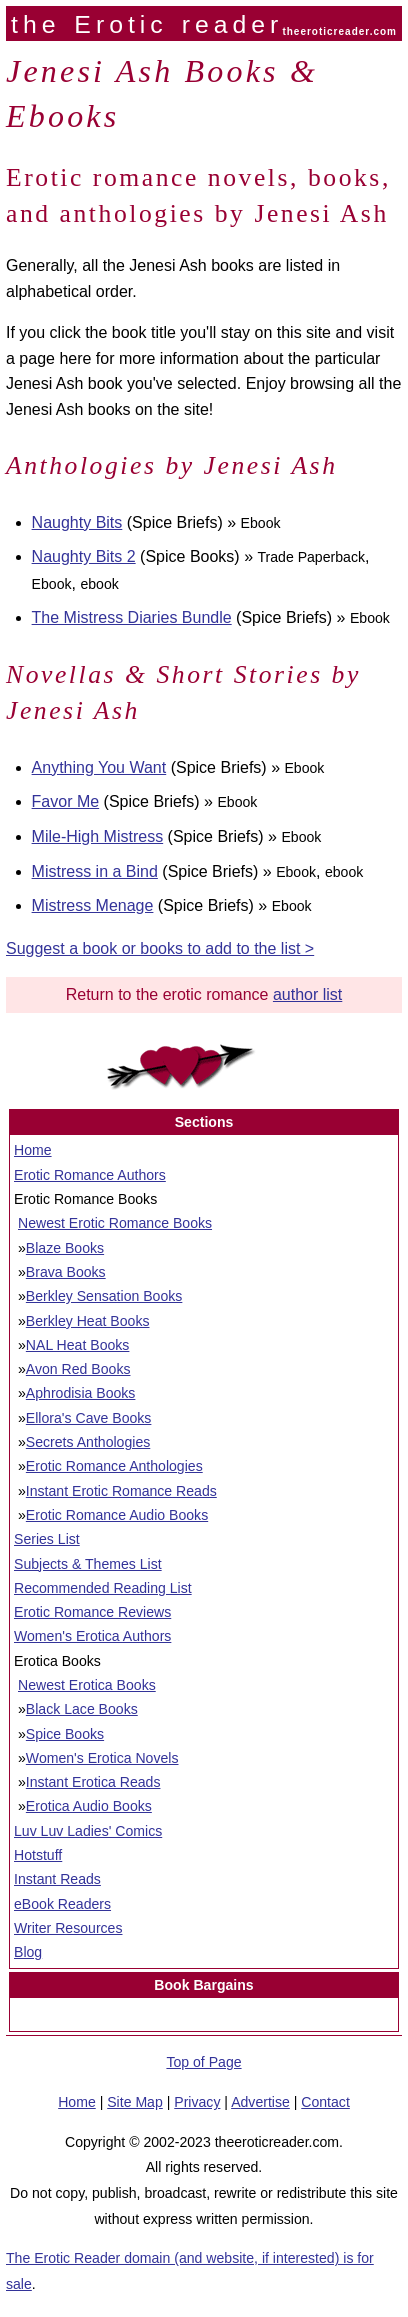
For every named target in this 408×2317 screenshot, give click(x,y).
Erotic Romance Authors (90, 1175)
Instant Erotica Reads (93, 1782)
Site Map (135, 2102)
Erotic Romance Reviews (92, 1612)
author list (307, 994)
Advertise (260, 2102)
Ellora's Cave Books (89, 1418)
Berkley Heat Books (88, 1321)
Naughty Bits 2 (84, 556)
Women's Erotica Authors (92, 1636)
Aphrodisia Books (81, 1393)
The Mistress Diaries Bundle (132, 617)
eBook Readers (62, 1904)
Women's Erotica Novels (102, 1758)
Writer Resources (68, 1928)
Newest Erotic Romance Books (115, 1223)
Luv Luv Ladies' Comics (88, 1831)
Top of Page (203, 2062)
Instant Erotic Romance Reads (121, 1491)
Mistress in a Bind (95, 871)
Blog (28, 1952)
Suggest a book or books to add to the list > (160, 948)
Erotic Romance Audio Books (117, 1515)
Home (33, 1150)
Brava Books (66, 1272)
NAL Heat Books (78, 1345)
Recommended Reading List (103, 1588)
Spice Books (65, 1734)
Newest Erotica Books (87, 1685)
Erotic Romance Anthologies (114, 1466)
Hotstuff (38, 1855)
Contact (325, 2102)
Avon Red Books (78, 1369)
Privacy (197, 2102)
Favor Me (66, 801)
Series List (47, 1539)
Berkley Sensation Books (104, 1296)
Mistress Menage (93, 905)
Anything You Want (99, 767)
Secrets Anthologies (88, 1442)
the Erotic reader (147, 24)
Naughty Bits (77, 522)
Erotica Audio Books (89, 1806)
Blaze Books (65, 1248)
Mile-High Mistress (98, 836)
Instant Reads (57, 1879)
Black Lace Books (82, 1709)
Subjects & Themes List (88, 1564)
